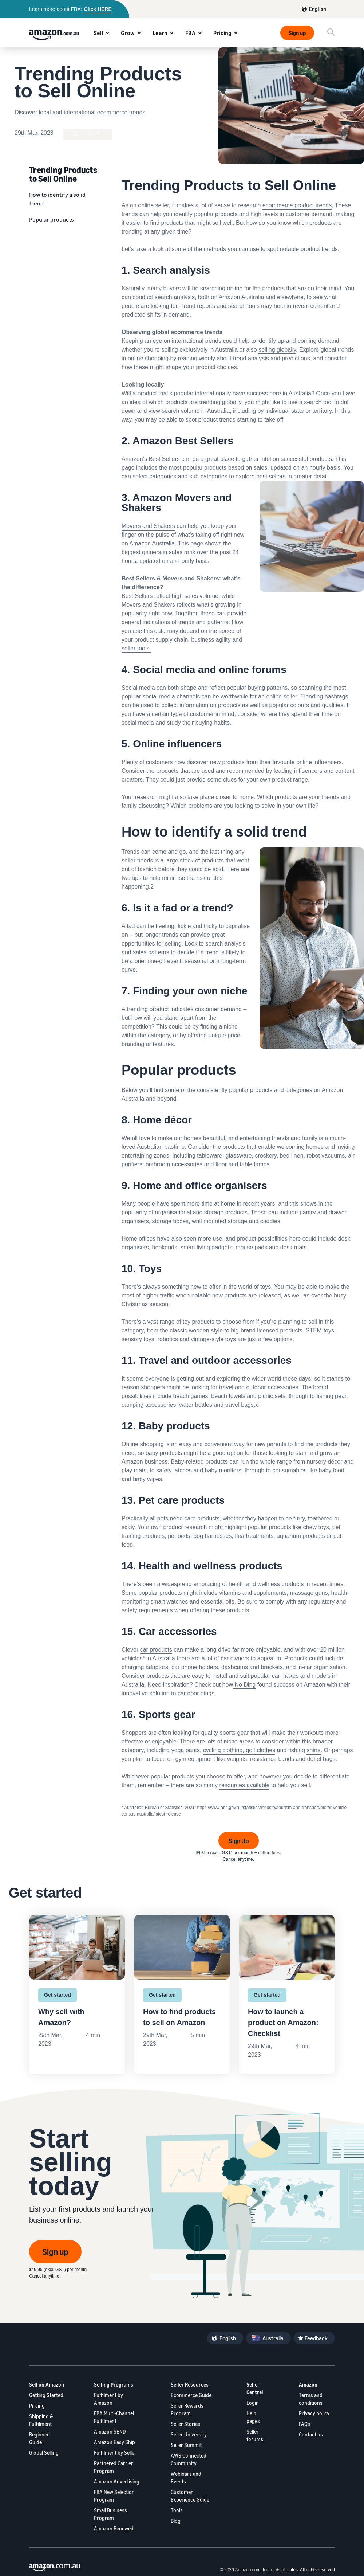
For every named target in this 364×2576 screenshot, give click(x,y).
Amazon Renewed (114, 2528)
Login (252, 2403)
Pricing (222, 32)
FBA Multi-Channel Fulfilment (114, 2417)
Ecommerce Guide (191, 2395)
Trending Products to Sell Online (63, 174)
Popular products (51, 219)
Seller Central (254, 2388)
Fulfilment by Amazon (108, 2399)
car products (156, 1650)
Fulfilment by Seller (115, 2453)
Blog (176, 2521)
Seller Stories (185, 2424)
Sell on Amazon (46, 2384)
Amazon (308, 2384)
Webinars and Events (186, 2478)
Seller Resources (190, 2384)
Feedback (316, 2338)
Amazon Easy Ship (114, 2442)
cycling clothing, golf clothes (239, 1750)
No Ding (245, 1685)
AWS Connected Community (188, 2459)
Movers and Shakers (148, 526)
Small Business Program (110, 2514)
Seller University (189, 2434)
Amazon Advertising (116, 2481)
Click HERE (98, 9)
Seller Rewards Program (187, 2409)
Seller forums (254, 2435)
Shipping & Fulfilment (41, 2420)
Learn (160, 32)
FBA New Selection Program (114, 2496)
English (317, 9)
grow (326, 1453)
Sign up (297, 32)
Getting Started (46, 2395)
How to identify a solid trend (57, 199)
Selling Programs (113, 2384)
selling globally (277, 350)
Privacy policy (314, 2413)
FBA (190, 32)
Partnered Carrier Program (113, 2467)
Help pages (253, 2417)
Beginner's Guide (41, 2438)
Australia (273, 2338)
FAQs (304, 2424)
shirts (313, 1750)
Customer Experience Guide (190, 2496)
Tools (177, 2510)
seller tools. (136, 648)
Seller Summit (186, 2445)
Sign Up (239, 1841)
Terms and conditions (311, 2399)
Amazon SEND (110, 2431)
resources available (244, 1785)
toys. (266, 1287)
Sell (98, 32)
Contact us (311, 2434)
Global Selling (44, 2453)
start (302, 1453)
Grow (128, 32)
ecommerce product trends (297, 205)
